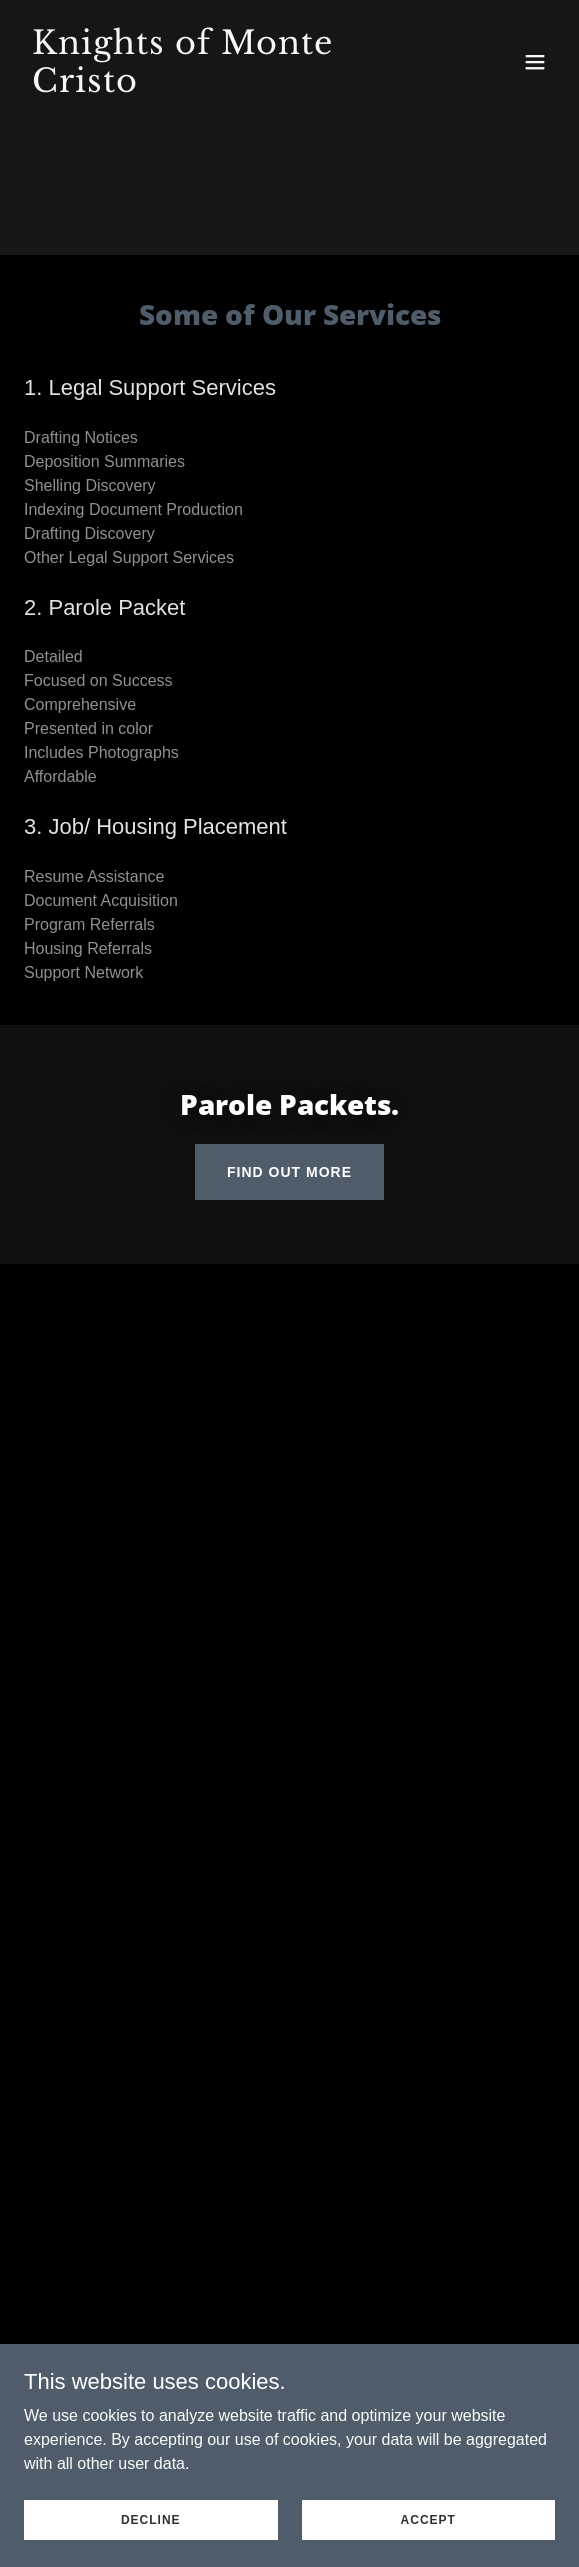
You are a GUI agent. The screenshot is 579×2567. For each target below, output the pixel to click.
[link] (210, 86)
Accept (428, 2519)
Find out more (289, 1172)
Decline (151, 2519)
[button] (535, 62)
